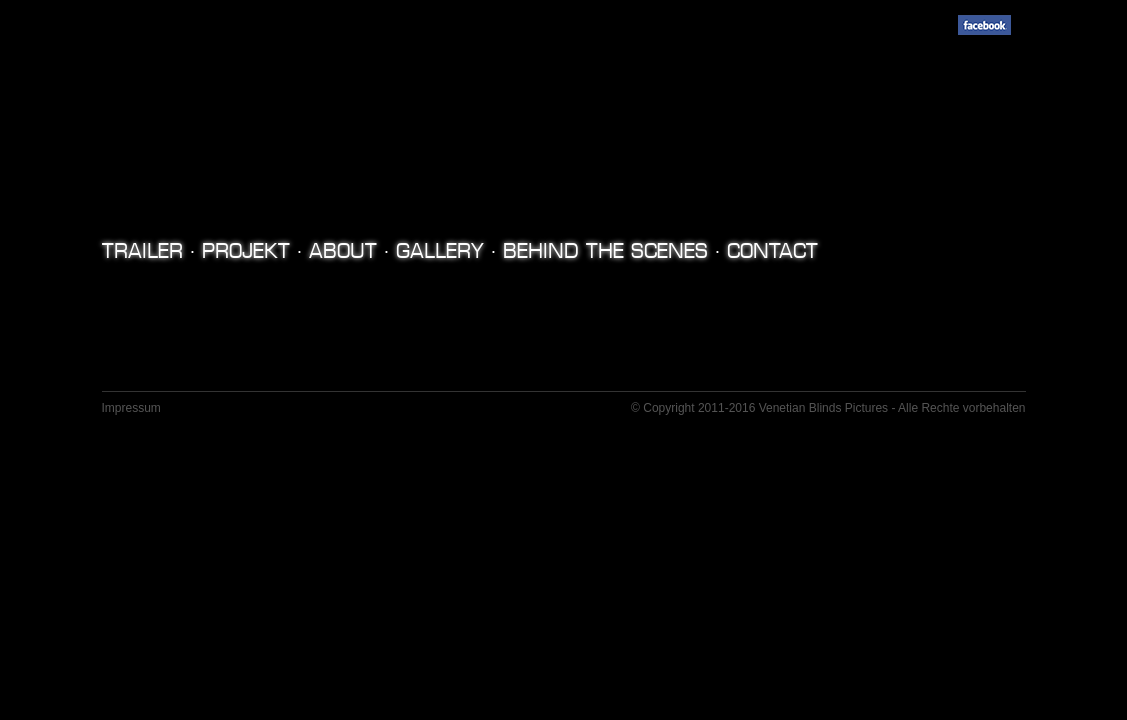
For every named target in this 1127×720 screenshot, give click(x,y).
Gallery (440, 251)
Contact (772, 251)
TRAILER (142, 251)
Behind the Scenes (605, 251)
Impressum (131, 408)
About (343, 251)
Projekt (246, 251)
